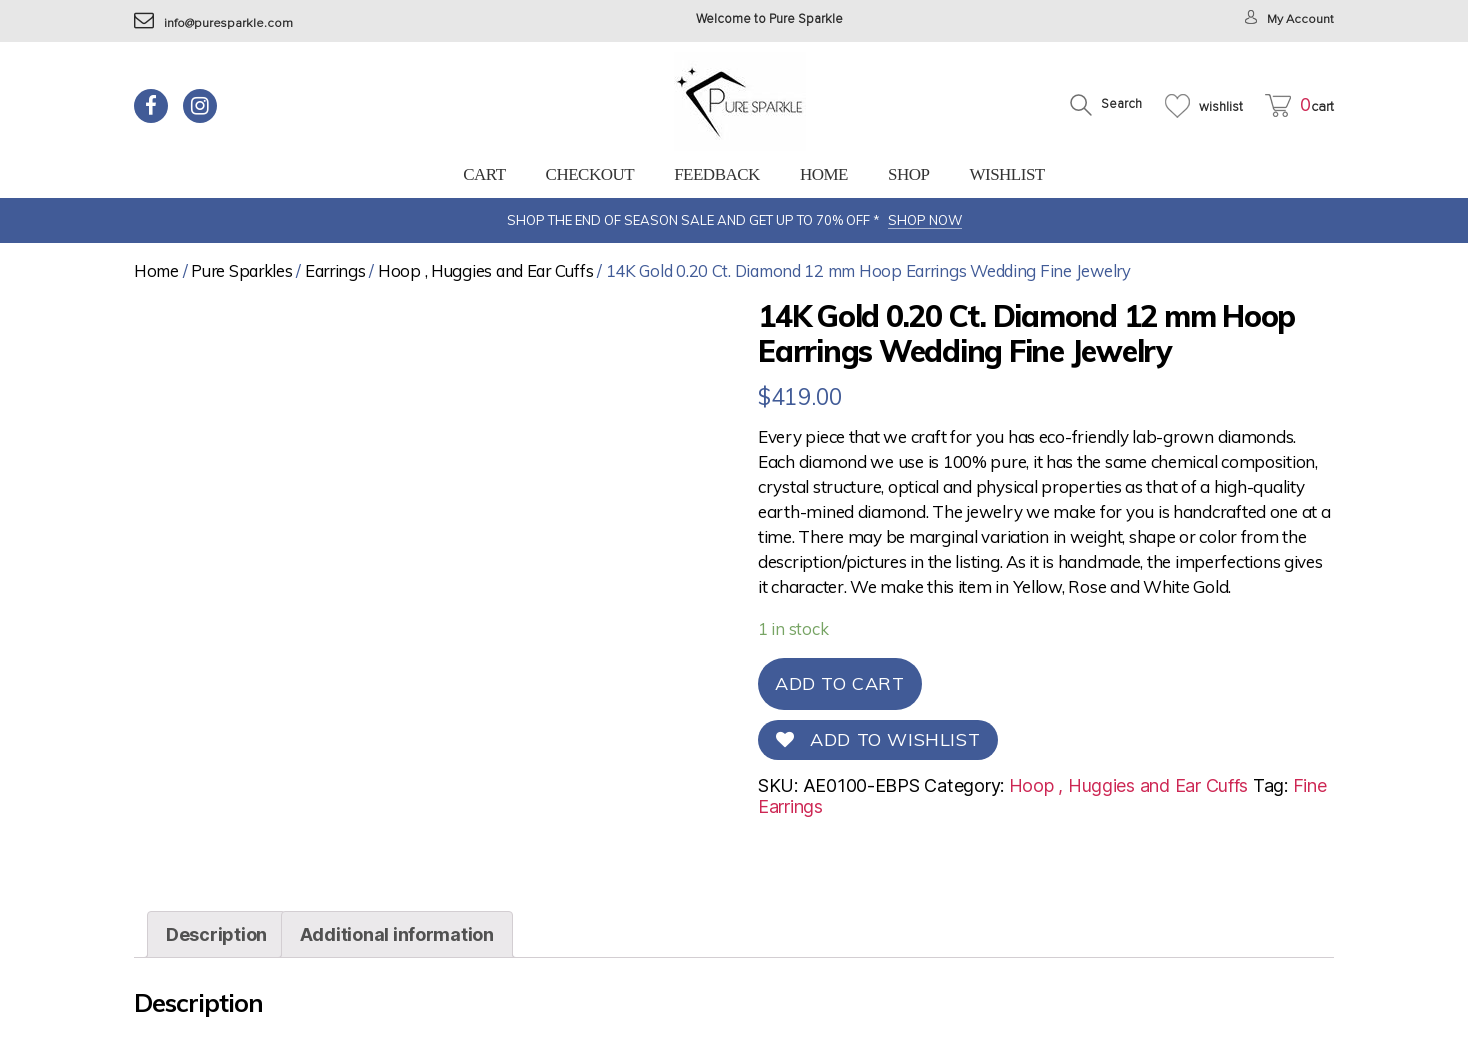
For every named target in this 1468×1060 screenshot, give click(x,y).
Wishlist (1006, 174)
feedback (717, 174)
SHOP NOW (925, 220)
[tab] (216, 934)
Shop (908, 174)
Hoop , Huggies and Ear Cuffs (485, 270)
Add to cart (840, 683)
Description (216, 934)
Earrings (335, 270)
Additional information (397, 934)
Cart (484, 174)
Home (824, 174)
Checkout (590, 174)
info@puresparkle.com (214, 23)
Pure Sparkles (242, 270)
